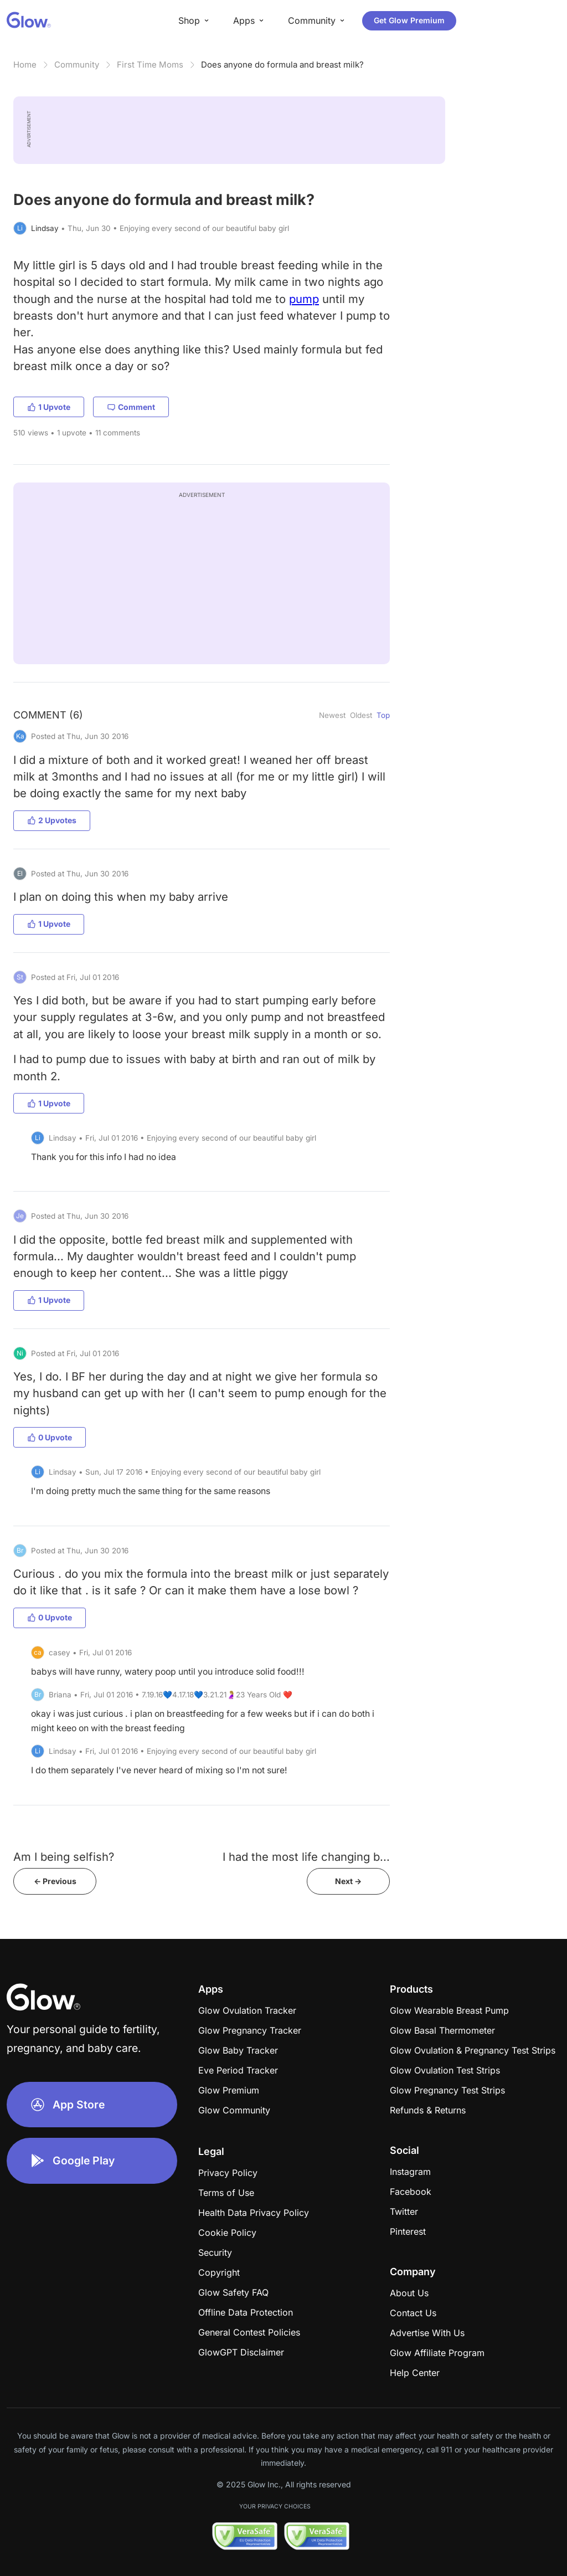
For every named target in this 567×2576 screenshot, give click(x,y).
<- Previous (55, 1881)
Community (76, 64)
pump (304, 299)
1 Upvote (48, 407)
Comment (131, 407)
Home (25, 64)
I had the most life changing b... (306, 1857)
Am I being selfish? (63, 1857)
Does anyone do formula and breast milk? (282, 64)
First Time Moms (150, 64)
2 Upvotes (51, 820)
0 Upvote (49, 1437)
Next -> (348, 1881)
